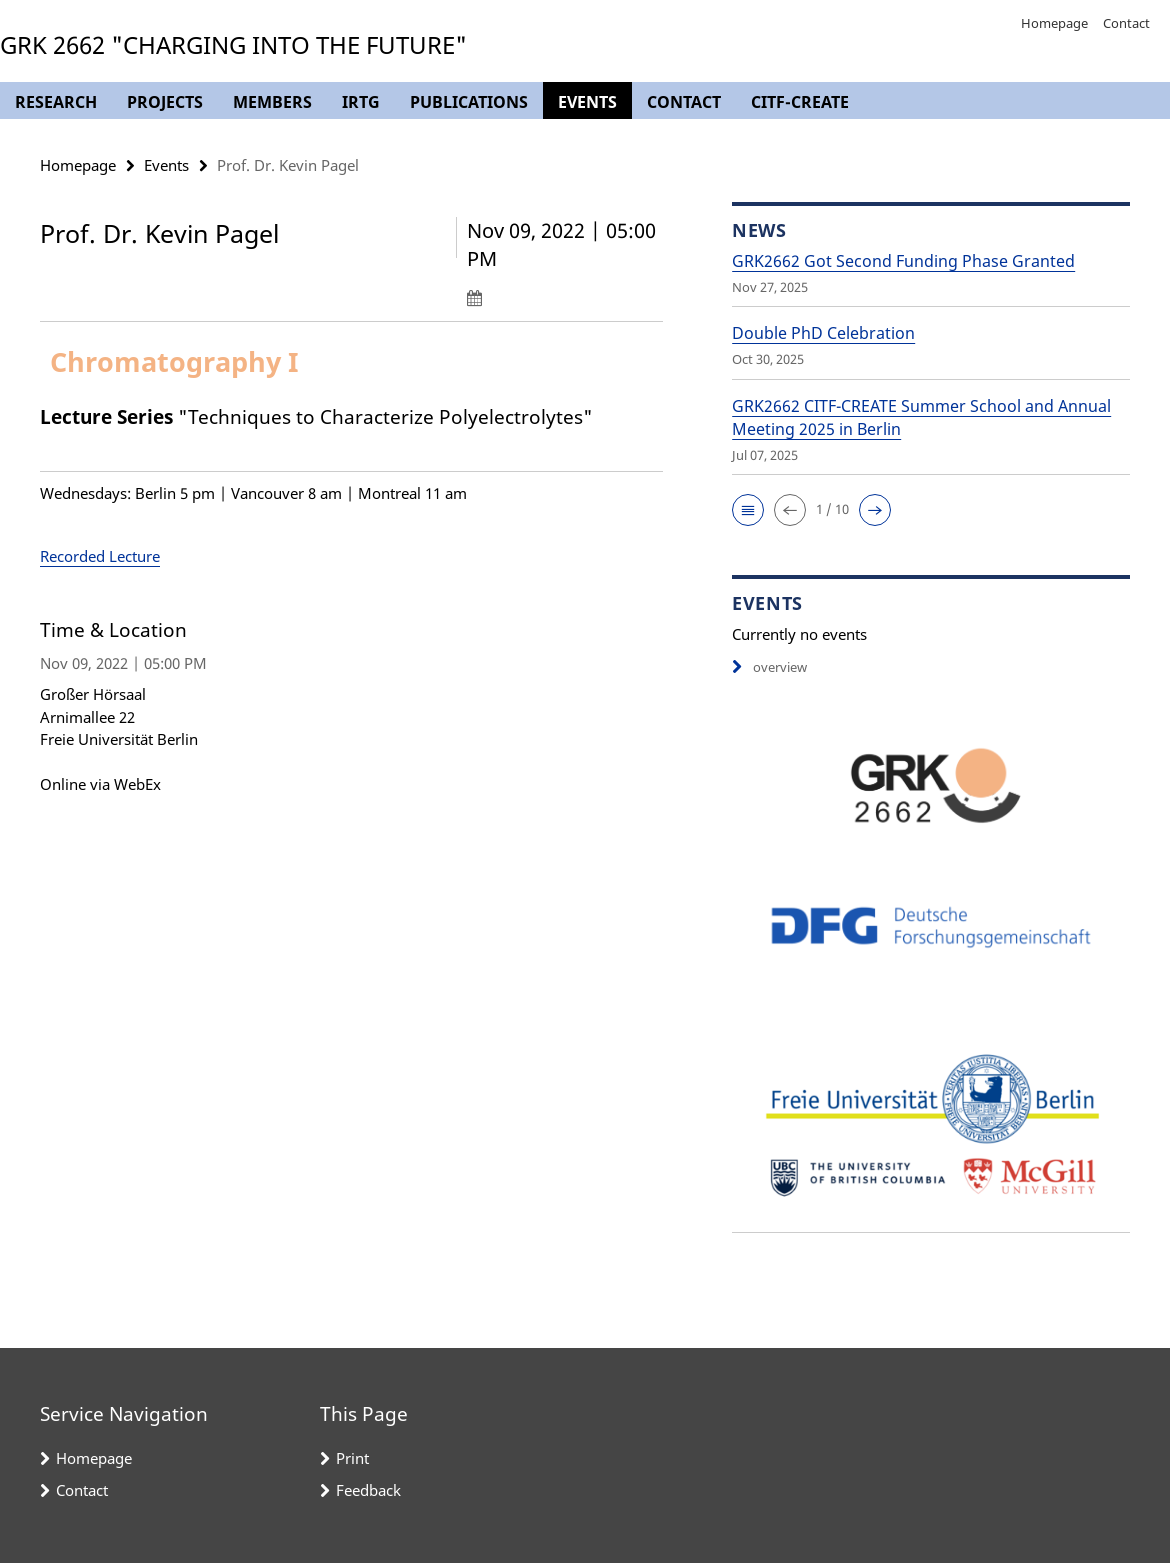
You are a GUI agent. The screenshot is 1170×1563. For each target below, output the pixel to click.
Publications (469, 102)
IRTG (361, 102)
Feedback (368, 1490)
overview (769, 667)
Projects (165, 102)
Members (272, 102)
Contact (1126, 23)
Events (587, 102)
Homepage (1054, 23)
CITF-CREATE (800, 102)
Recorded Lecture (100, 556)
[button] (748, 510)
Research (56, 102)
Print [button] (352, 1458)
